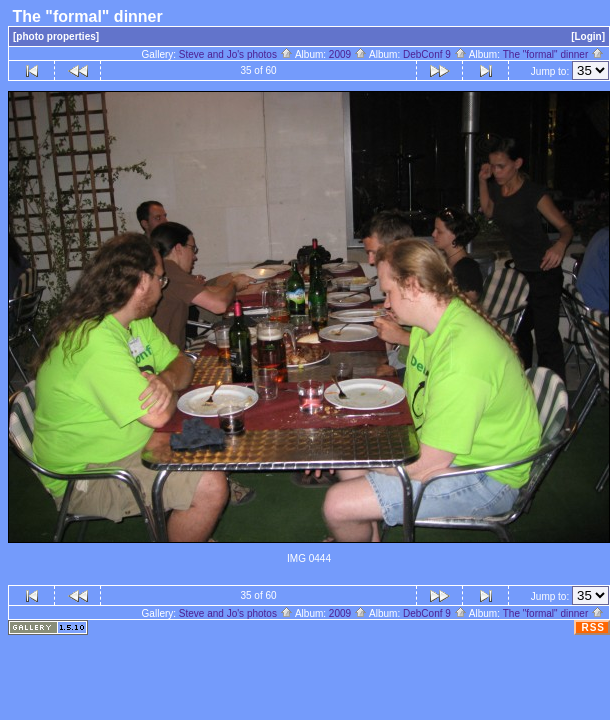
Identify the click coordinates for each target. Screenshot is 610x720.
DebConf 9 (435, 54)
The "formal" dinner (553, 54)
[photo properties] (56, 36)
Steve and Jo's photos (236, 54)
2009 (348, 54)
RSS (593, 627)
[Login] (588, 36)
